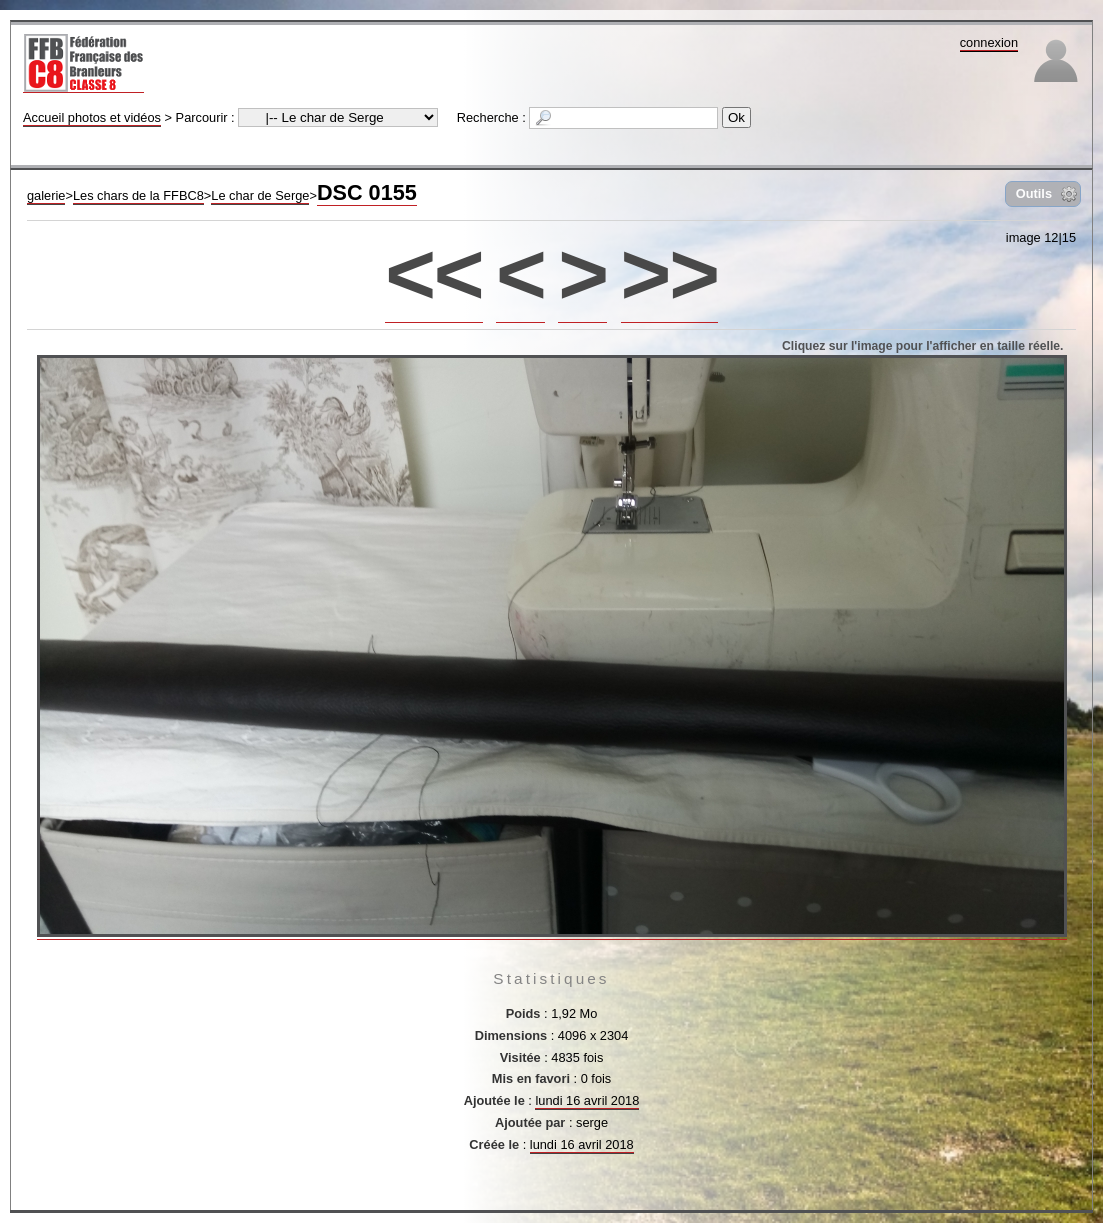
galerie (46, 195)
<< (433, 273)
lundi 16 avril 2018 (587, 1100)
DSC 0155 (367, 192)
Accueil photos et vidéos (92, 117)
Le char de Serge (260, 195)
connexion (989, 42)
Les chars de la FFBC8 (138, 195)
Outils (1034, 193)
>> (669, 273)
